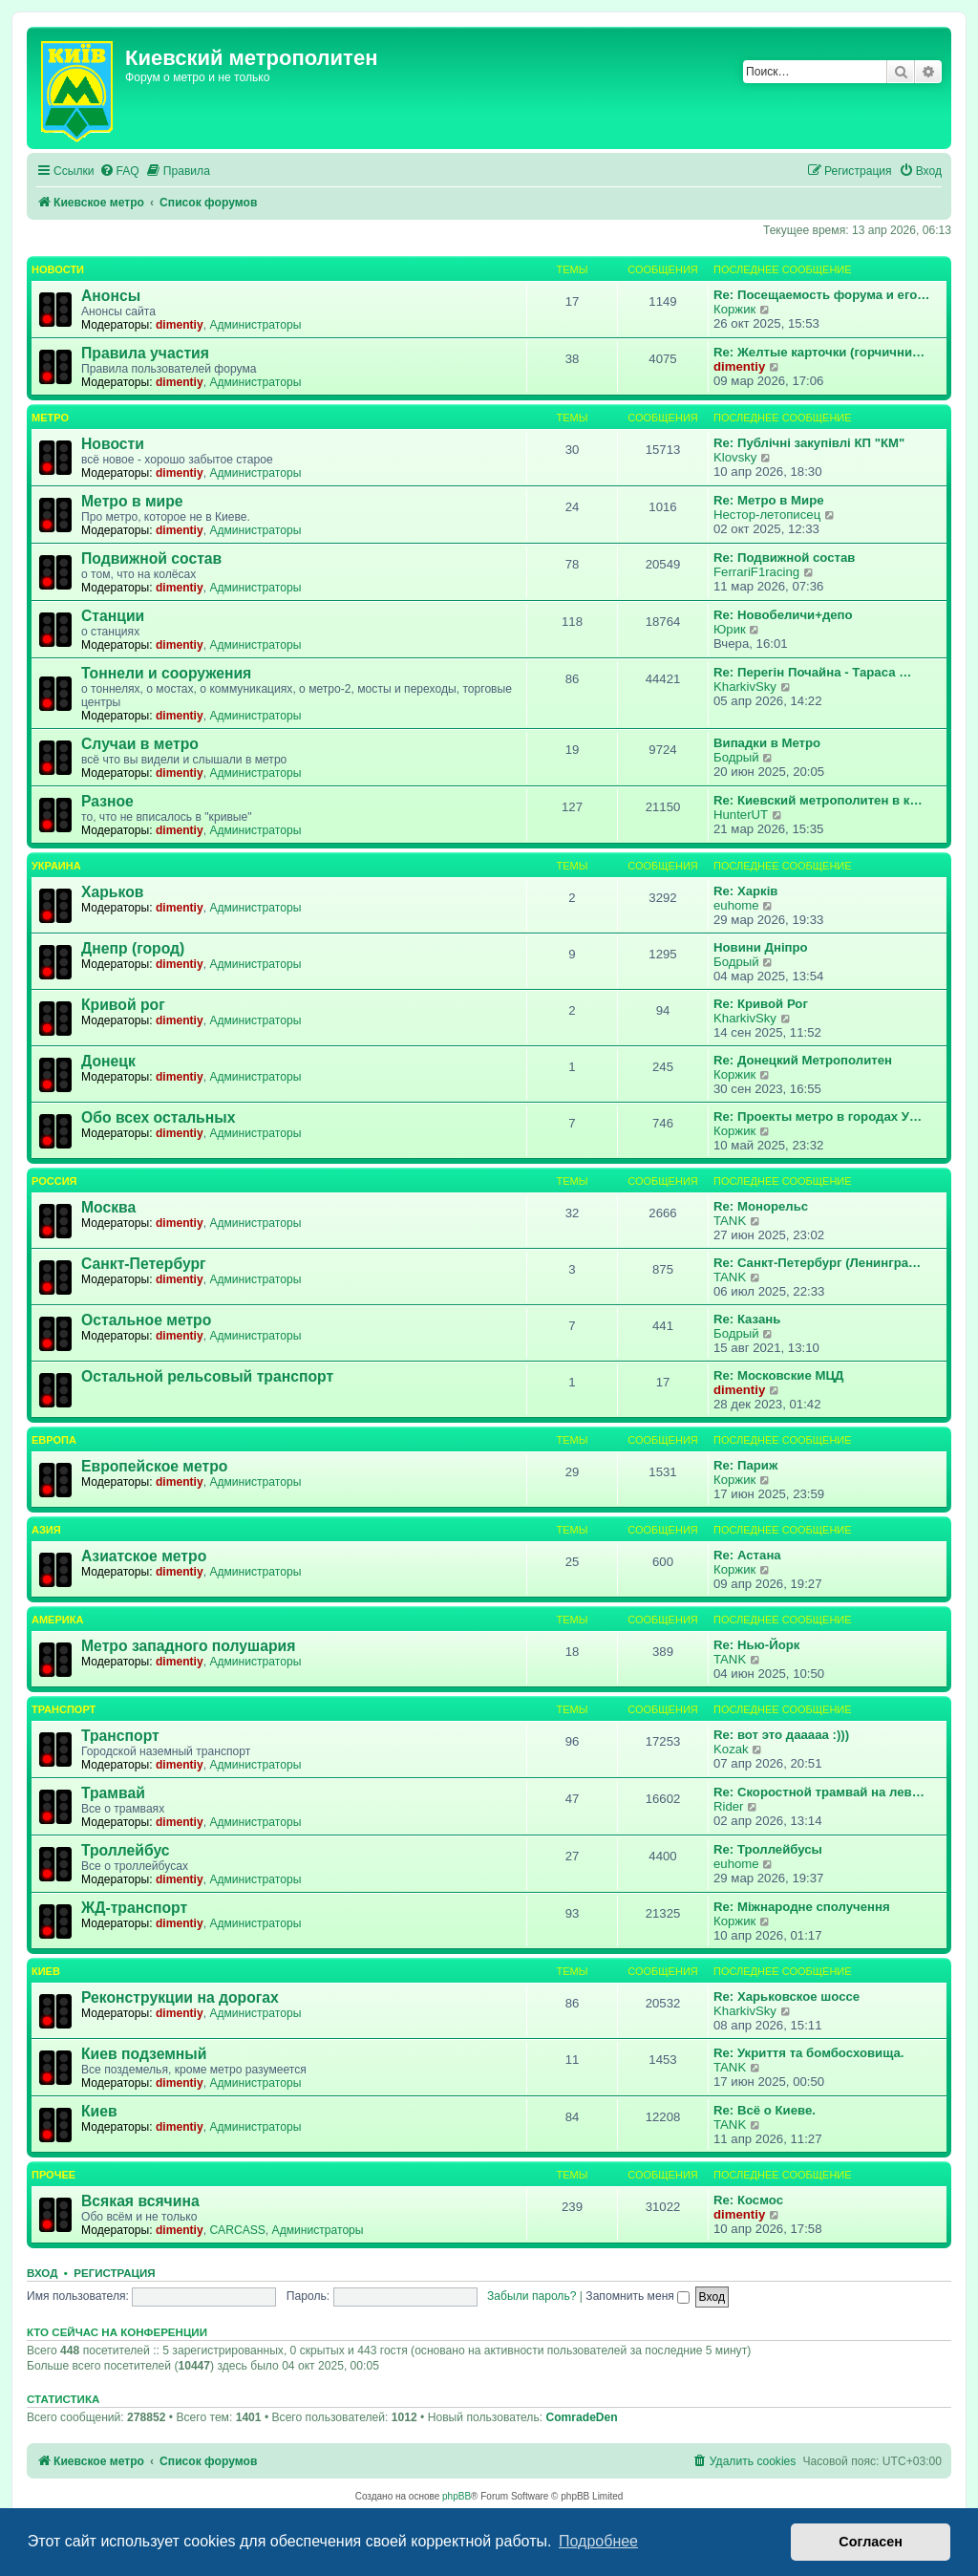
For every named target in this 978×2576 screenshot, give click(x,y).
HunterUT (740, 814)
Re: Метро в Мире (768, 500)
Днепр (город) (132, 948)
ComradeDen (581, 2417)
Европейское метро (154, 1466)
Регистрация (114, 2273)
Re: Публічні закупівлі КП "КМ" (808, 443)
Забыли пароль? (531, 2296)
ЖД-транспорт (134, 1908)
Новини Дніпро (760, 947)
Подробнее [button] (598, 2541)
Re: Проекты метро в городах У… (817, 1116)
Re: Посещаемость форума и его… (821, 295)
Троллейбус (125, 1850)
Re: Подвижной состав (784, 557)
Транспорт (64, 1709)
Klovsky (734, 457)
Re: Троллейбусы (767, 1849)
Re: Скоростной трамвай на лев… (819, 1792)
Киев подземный (143, 2054)
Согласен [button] (871, 2541)
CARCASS (237, 2230)
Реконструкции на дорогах (180, 1997)
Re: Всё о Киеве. (764, 2110)
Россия (54, 1181)
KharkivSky (744, 686)
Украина (56, 865)
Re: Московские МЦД (778, 1375)
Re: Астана (747, 1555)
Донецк (108, 1061)
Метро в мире (132, 501)
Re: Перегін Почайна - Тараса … (812, 672)
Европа (54, 1440)
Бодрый (736, 757)
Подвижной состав (151, 558)
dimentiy (179, 325)
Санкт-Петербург (143, 1264)
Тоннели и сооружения (166, 673)
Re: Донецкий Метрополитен (802, 1060)
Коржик (734, 309)
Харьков (112, 892)
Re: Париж (745, 1465)
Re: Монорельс (760, 1206)
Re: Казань (746, 1319)
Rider (728, 1806)
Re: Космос (748, 2200)
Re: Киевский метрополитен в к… (818, 800)
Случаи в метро (140, 744)
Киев (46, 1971)
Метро (50, 417)
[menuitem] (119, 171)
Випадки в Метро (766, 743)
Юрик (729, 629)
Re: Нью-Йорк (756, 1645)
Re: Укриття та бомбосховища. (808, 2053)
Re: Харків (745, 891)
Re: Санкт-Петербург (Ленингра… (817, 1263)
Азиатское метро (143, 1556)
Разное (107, 801)
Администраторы (255, 325)
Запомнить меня (637, 2296)
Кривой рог (123, 1005)
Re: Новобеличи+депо (783, 615)
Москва (108, 1207)
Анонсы (110, 296)
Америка (57, 1619)
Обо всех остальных (158, 1117)
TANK (729, 1220)
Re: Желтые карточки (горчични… (819, 352)
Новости (58, 269)
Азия (46, 1529)
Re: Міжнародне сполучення (801, 1907)
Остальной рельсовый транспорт (207, 1376)
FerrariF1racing (756, 572)
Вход (42, 2273)
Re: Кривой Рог (760, 1004)
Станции (112, 616)
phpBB (456, 2496)
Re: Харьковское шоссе (786, 1996)
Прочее (53, 2174)
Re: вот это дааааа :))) (781, 1735)
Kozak (731, 1749)
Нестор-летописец (766, 514)
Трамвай (113, 1793)
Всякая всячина (140, 2201)
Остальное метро (146, 1320)
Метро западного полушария (188, 1646)
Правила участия (145, 353)
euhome (736, 905)
